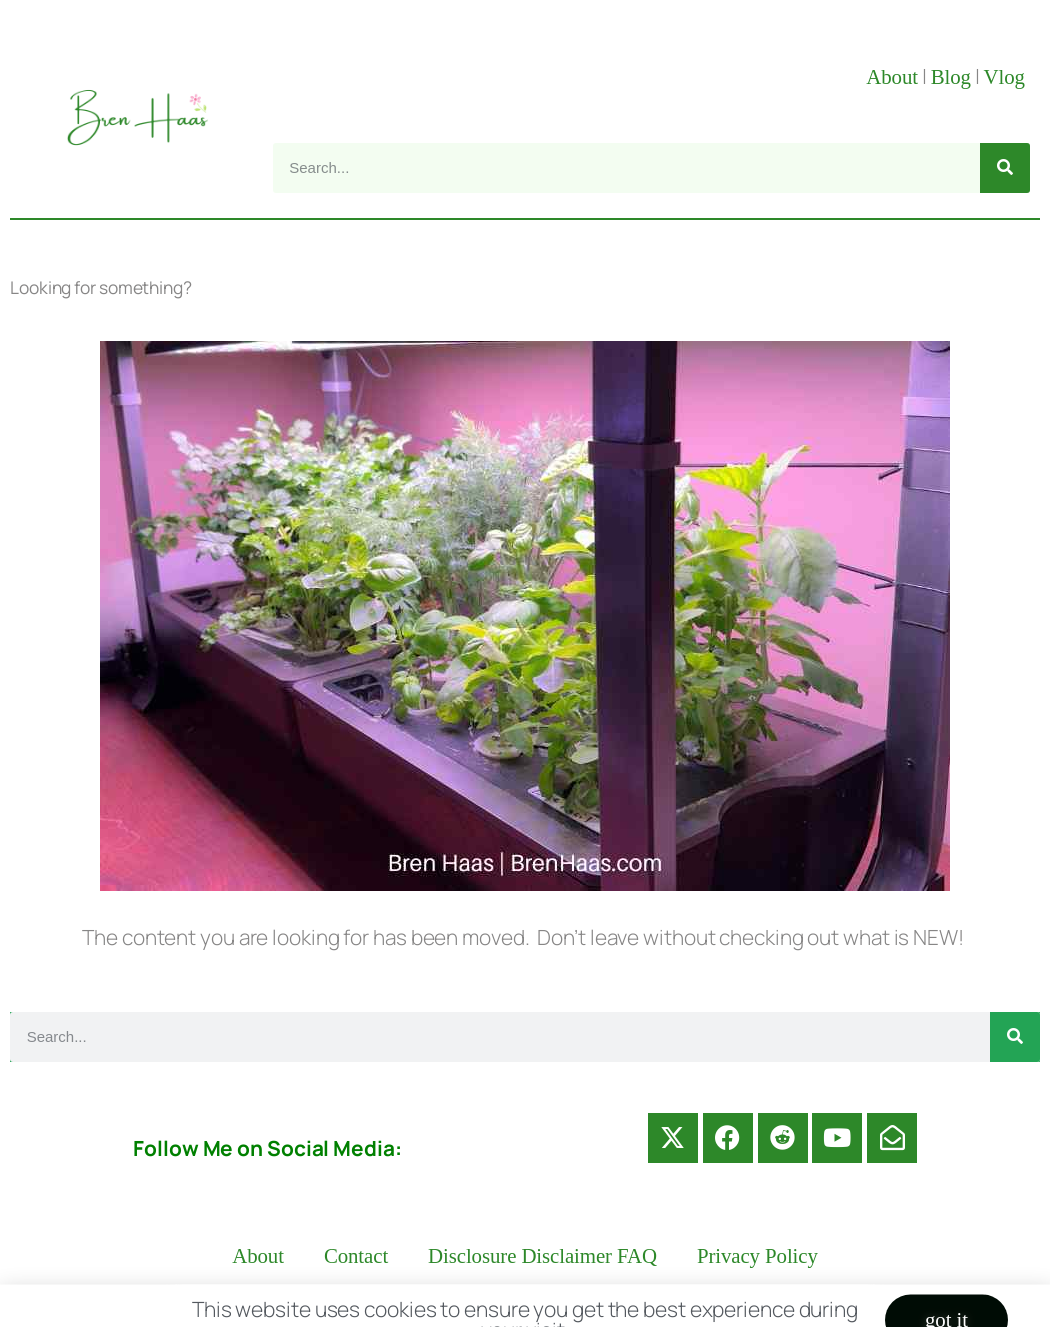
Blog (951, 77)
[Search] (1005, 168)
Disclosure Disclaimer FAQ (542, 1256)
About (892, 77)
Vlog (1007, 77)
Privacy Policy (757, 1256)
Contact (356, 1256)
